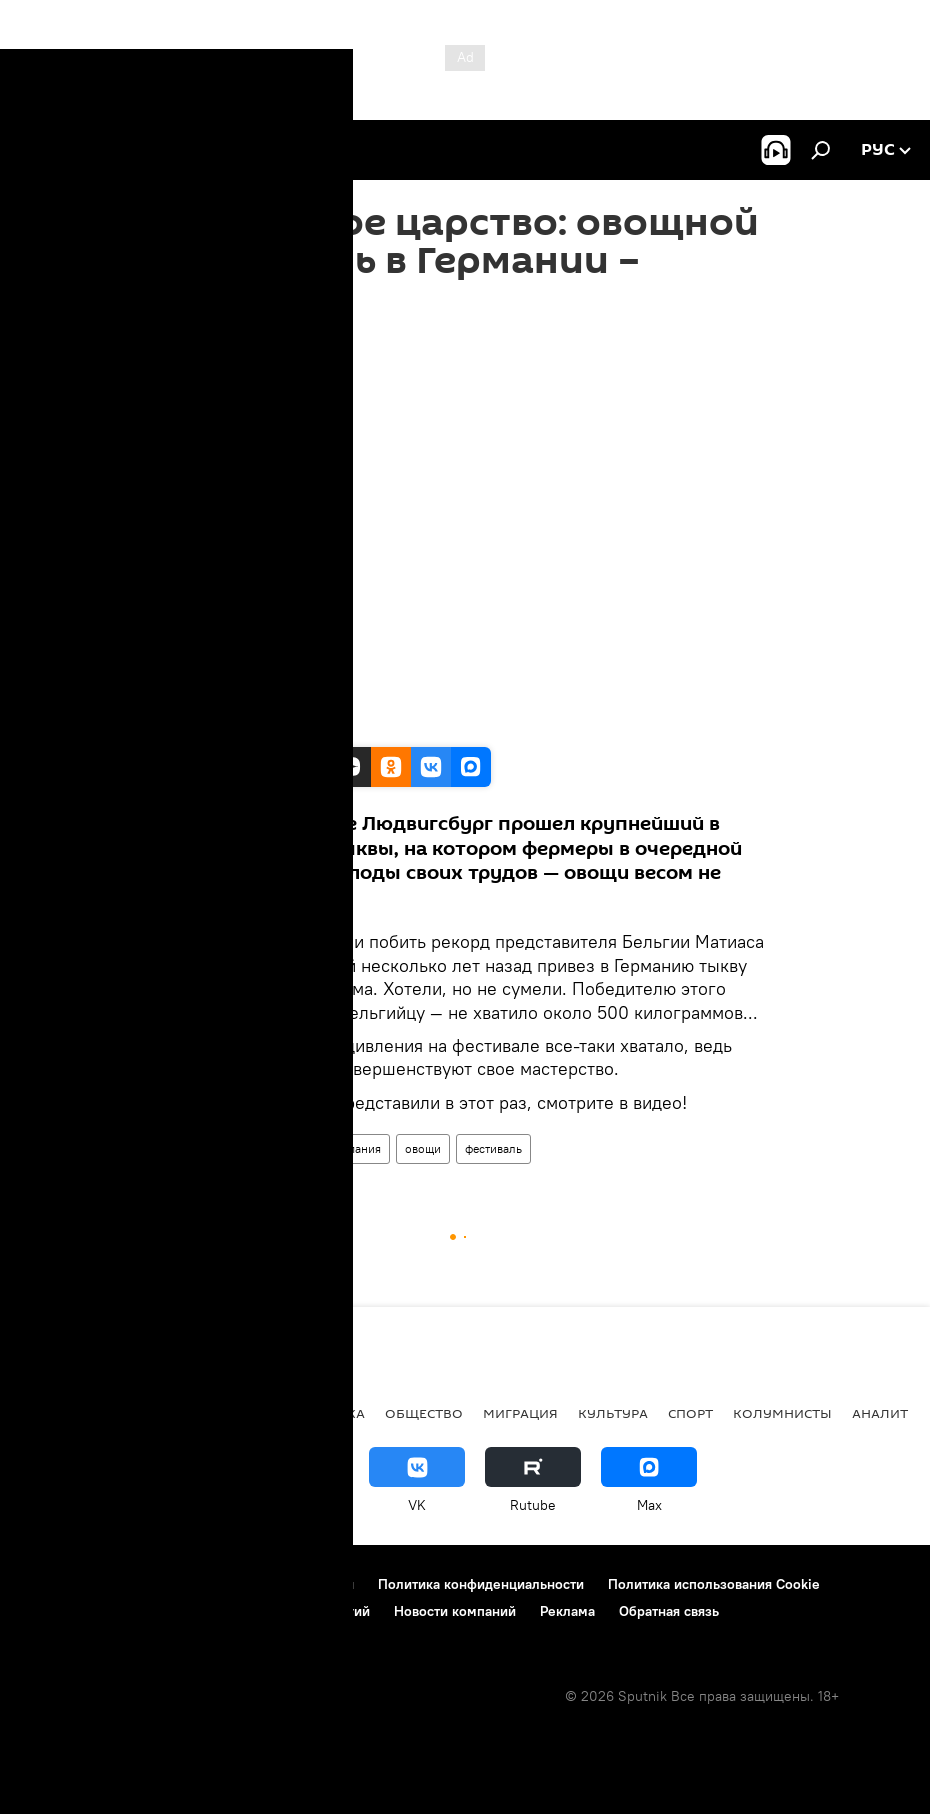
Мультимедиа (269, 1148)
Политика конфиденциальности (481, 1584)
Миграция (520, 1413)
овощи (423, 1148)
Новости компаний (455, 1611)
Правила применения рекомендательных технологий (195, 1611)
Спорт (690, 1413)
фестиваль (493, 1148)
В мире (230, 1413)
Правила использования (275, 1584)
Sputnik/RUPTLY (221, 725)
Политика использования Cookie (714, 1584)
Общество (424, 1413)
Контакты (142, 1584)
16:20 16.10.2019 (216, 342)
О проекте (54, 1584)
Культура (613, 1413)
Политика (146, 1413)
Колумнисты (782, 1413)
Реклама (567, 1611)
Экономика (320, 1413)
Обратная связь (669, 1611)
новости (54, 1413)
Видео (191, 1148)
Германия (355, 1148)
